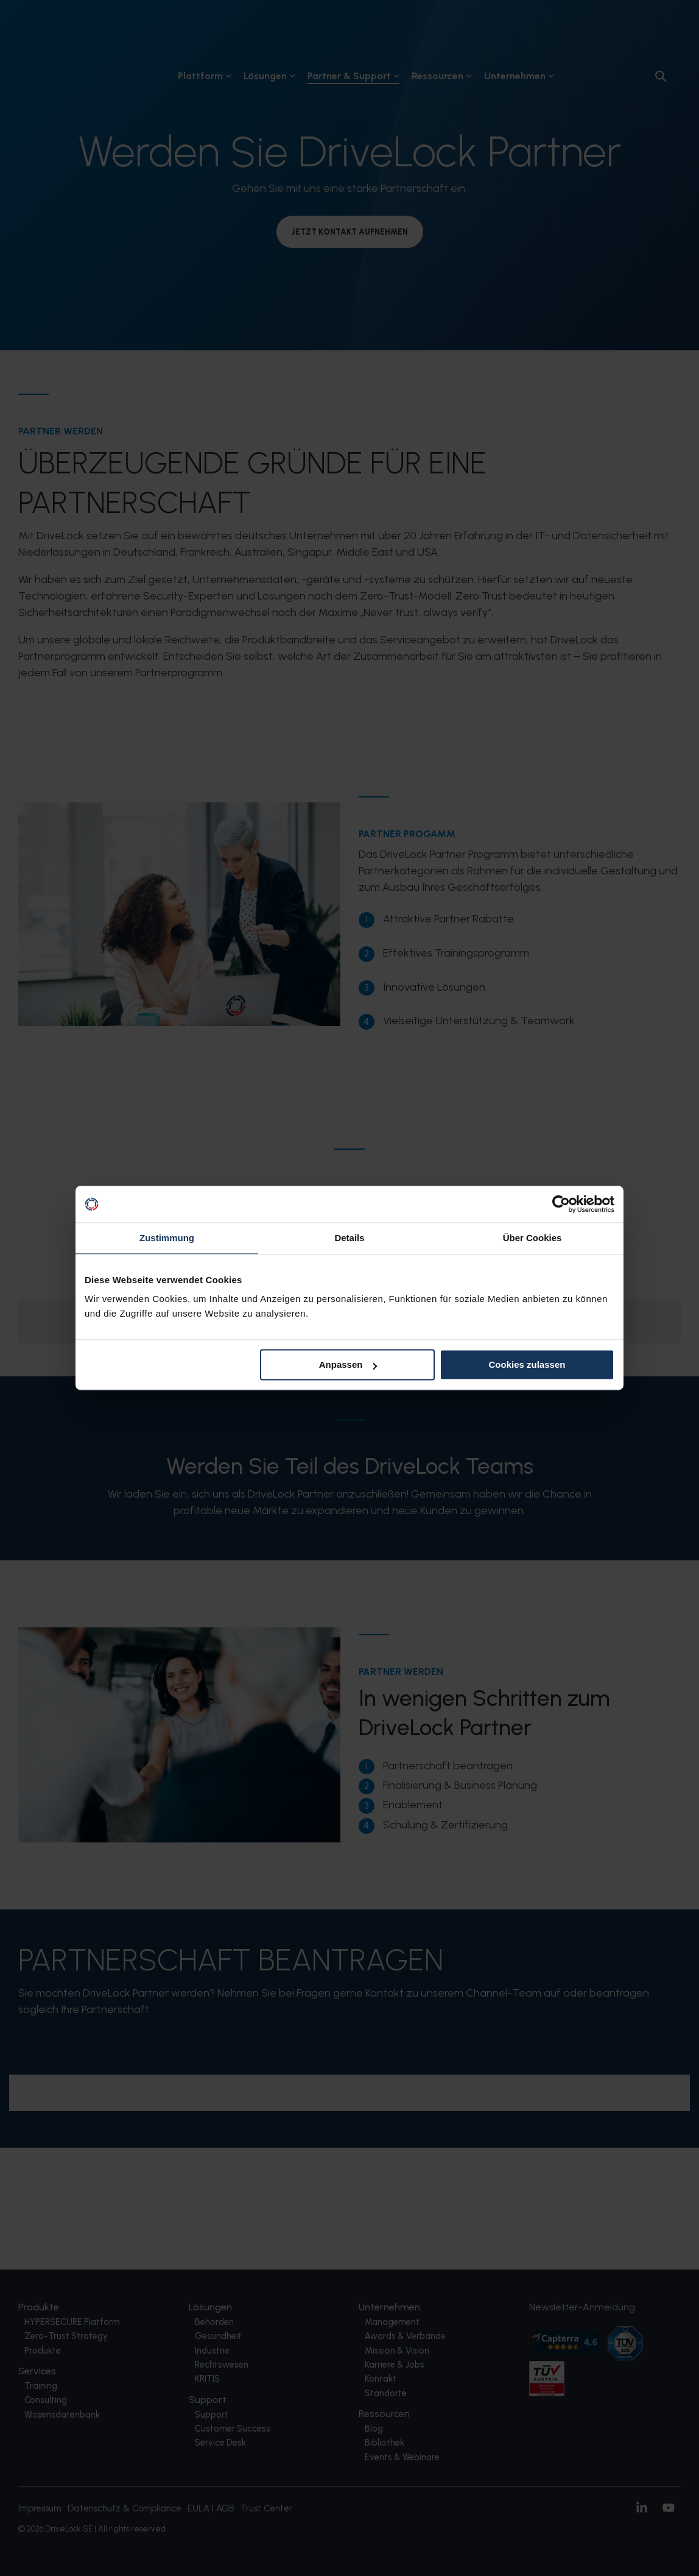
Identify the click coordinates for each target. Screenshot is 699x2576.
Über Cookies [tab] (532, 1238)
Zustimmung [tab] (166, 1238)
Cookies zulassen (527, 1364)
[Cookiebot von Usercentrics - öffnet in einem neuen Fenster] (561, 1204)
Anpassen (348, 1364)
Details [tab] (349, 1238)
